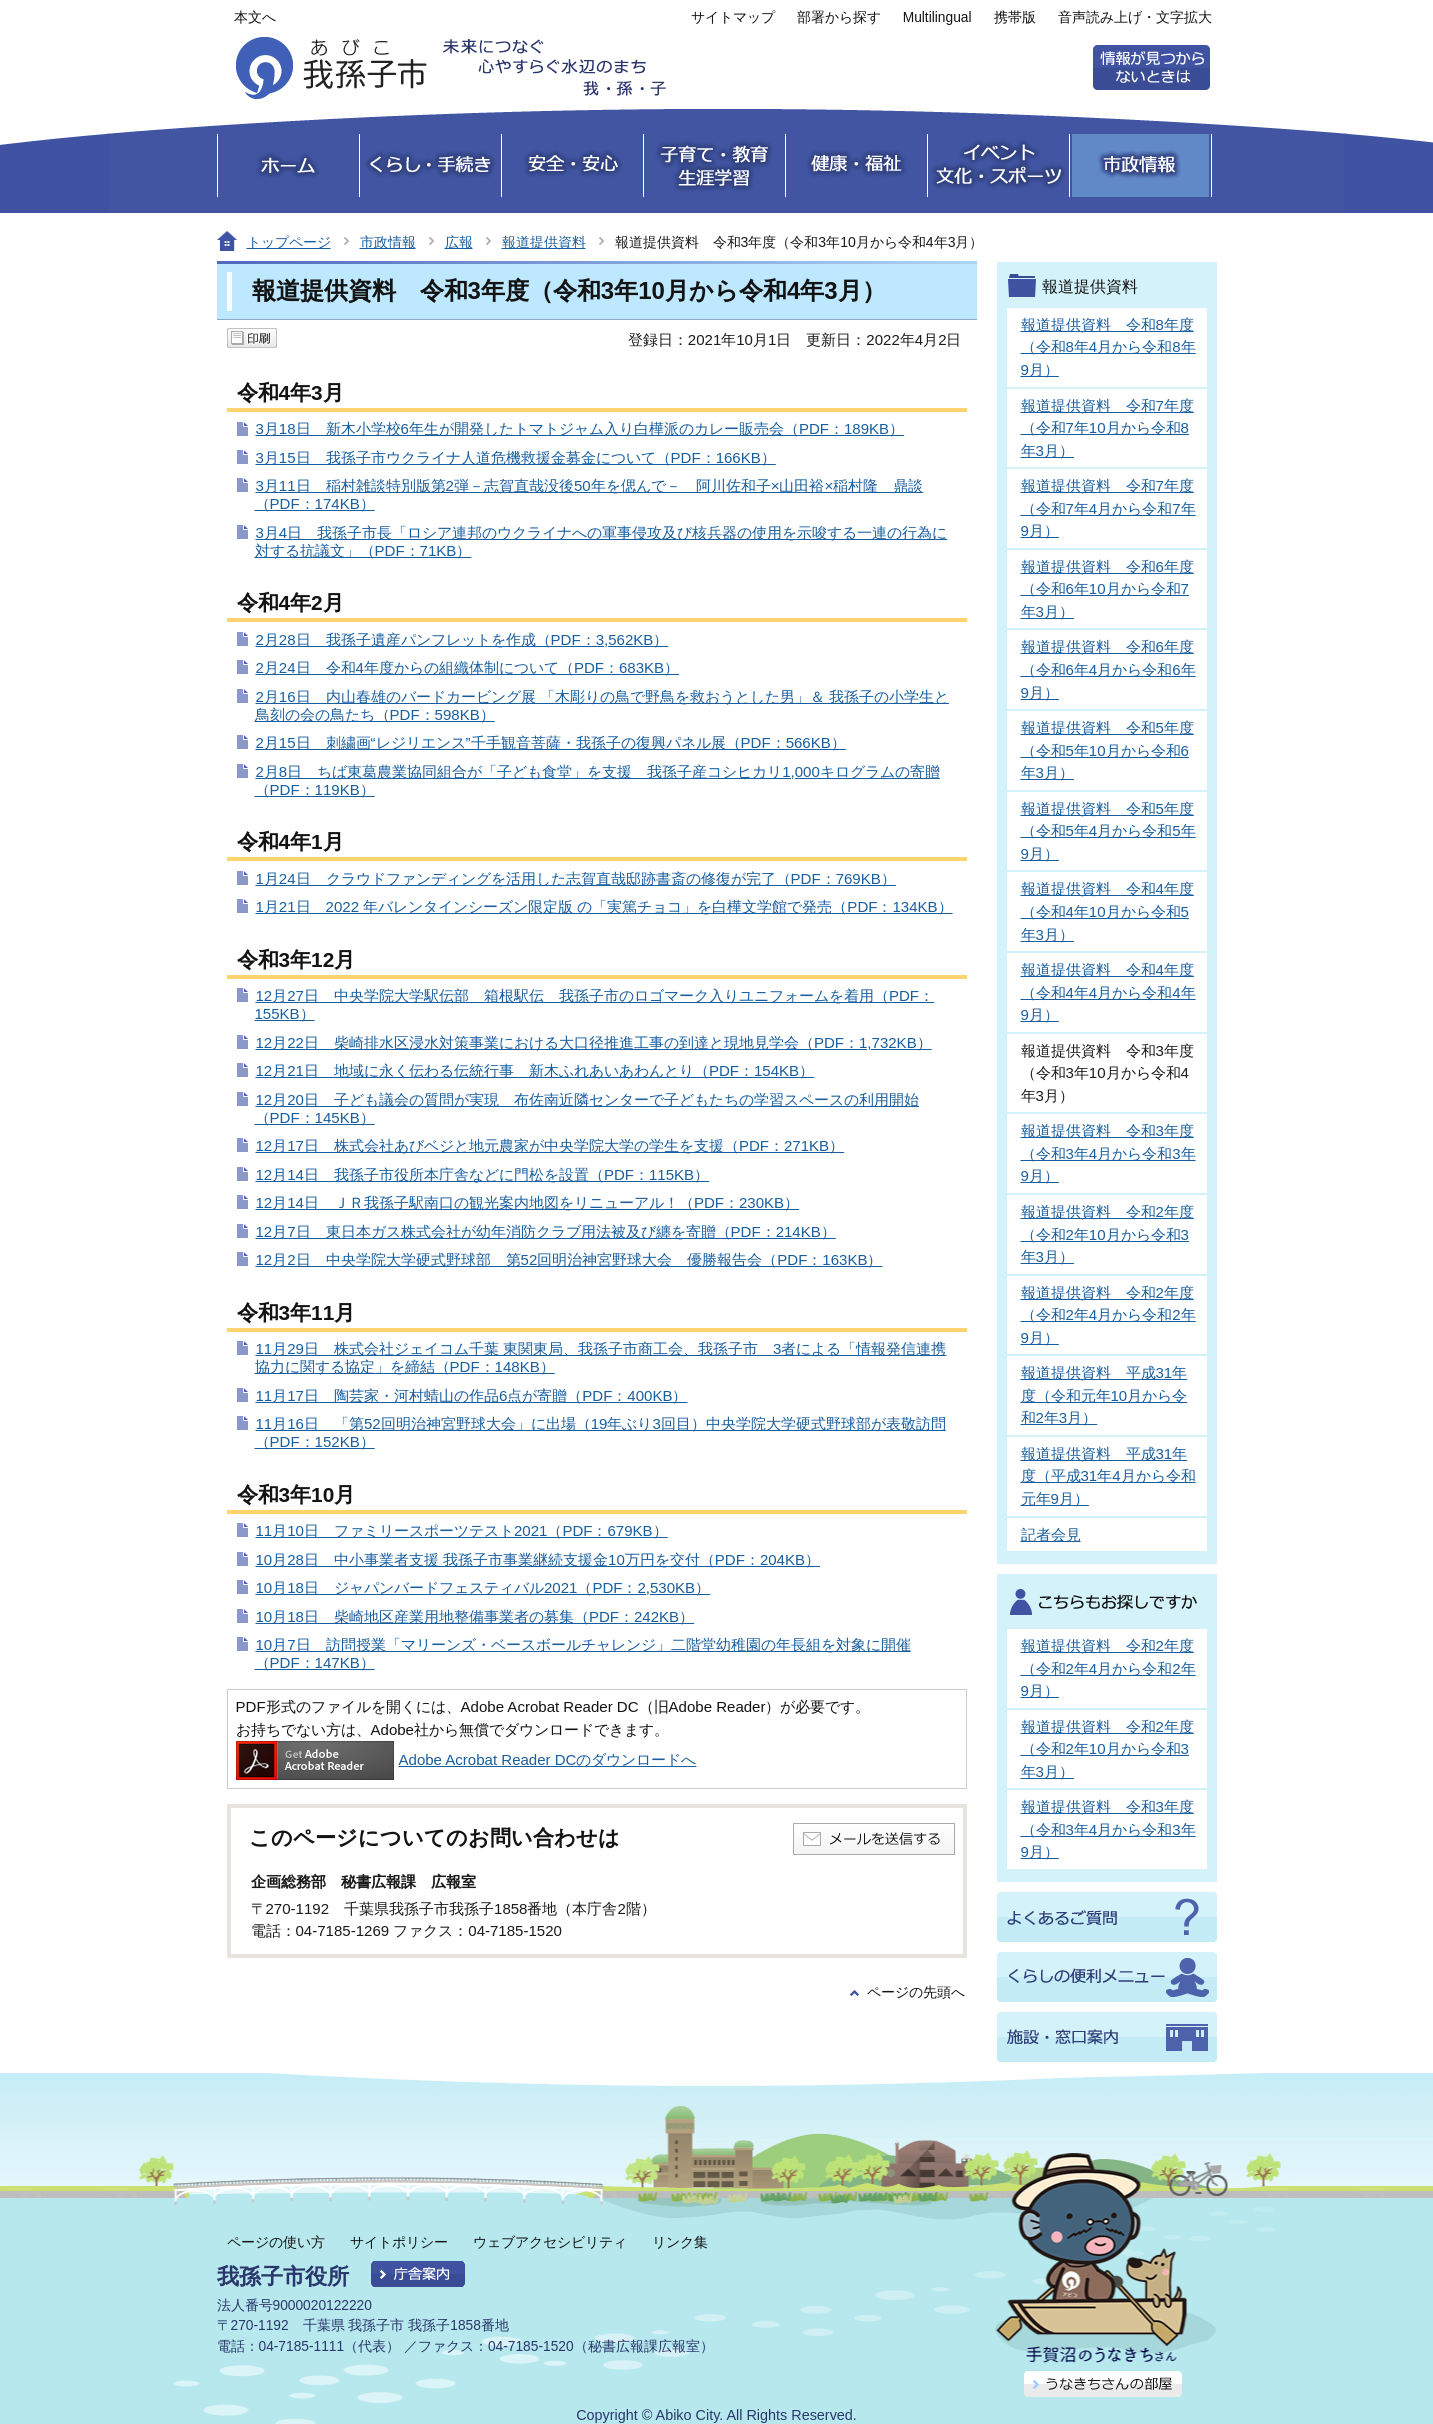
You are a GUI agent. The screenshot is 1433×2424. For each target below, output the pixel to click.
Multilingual (937, 17)
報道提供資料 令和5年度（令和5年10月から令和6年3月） (1107, 750)
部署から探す (839, 17)
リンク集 (680, 2242)
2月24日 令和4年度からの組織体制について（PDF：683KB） (468, 667)
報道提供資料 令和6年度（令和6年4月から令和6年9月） (1108, 669)
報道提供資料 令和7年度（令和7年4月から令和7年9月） (1108, 508)
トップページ (289, 242)
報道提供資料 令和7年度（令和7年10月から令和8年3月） (1107, 428)
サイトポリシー (399, 2242)
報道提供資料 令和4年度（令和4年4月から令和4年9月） (1108, 992)
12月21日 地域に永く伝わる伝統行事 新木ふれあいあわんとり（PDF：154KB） (535, 1070)
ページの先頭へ (916, 1992)
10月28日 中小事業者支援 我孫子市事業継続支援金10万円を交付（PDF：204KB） (538, 1559)
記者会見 (1051, 1534)
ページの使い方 (276, 2242)
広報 (459, 242)
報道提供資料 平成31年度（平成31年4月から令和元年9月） (1108, 1476)
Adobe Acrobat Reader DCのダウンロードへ (466, 1759)
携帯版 (1015, 17)
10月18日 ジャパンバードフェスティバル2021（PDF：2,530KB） (483, 1587)
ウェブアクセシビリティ (550, 2242)
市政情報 (388, 242)
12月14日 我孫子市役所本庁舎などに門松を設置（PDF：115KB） (483, 1174)
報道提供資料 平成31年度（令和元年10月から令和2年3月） (1104, 1395)
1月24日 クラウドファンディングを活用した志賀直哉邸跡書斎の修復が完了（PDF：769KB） (576, 878)
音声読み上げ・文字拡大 (1135, 17)
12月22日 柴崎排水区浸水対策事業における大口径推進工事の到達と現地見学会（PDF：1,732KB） (594, 1042)
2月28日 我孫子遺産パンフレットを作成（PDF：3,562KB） (462, 639)
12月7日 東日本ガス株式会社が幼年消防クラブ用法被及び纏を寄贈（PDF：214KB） (546, 1231)
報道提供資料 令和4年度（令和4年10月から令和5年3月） (1107, 911)
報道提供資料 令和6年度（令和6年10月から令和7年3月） (1107, 589)
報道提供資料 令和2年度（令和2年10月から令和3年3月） (1107, 1234)
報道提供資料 (544, 242)
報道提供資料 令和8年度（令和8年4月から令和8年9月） (1108, 347)
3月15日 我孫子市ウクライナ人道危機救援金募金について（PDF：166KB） (516, 457)
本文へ (255, 17)
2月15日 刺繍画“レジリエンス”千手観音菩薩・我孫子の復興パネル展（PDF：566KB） (551, 742)
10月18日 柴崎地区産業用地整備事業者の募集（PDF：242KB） (475, 1616)
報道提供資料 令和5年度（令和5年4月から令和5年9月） (1108, 831)
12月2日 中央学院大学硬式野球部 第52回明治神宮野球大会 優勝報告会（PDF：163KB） (569, 1259)
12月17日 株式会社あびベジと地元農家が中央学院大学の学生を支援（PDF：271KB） (550, 1145)
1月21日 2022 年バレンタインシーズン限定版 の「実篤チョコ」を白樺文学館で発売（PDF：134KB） (604, 906)
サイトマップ (733, 17)
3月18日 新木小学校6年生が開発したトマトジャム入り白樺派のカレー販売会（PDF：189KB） (580, 428)
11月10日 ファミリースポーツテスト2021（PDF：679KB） (462, 1530)
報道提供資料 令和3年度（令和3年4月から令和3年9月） (1108, 1153)
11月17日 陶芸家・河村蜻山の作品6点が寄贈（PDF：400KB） (472, 1395)
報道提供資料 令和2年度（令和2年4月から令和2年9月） (1108, 1315)
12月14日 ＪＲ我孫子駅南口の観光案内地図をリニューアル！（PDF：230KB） (528, 1202)
